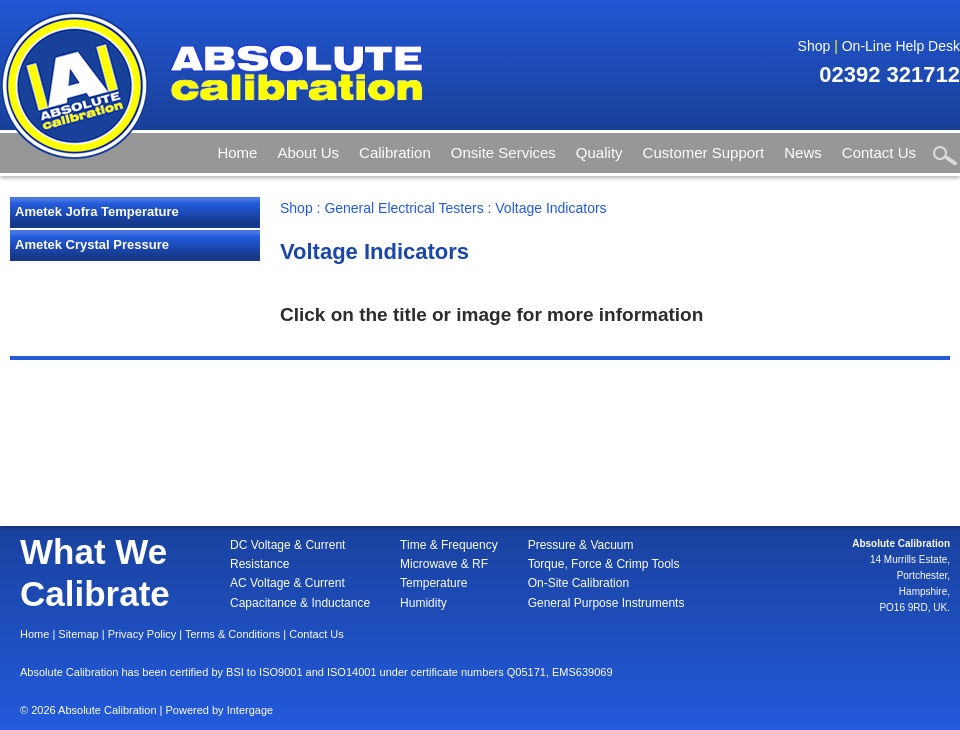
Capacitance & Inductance (300, 603)
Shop (814, 46)
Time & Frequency (449, 545)
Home (237, 152)
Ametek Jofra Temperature (97, 211)
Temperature (433, 583)
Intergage (250, 710)
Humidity (423, 603)
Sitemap (78, 634)
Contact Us (879, 152)
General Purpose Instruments (606, 603)
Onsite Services (503, 152)
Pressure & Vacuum (581, 545)
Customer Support (704, 152)
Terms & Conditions (232, 634)
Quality (599, 152)
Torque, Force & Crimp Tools (604, 564)
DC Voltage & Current (287, 545)
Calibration (395, 152)
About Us (308, 152)
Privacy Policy (142, 634)
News (803, 152)
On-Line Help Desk (901, 46)
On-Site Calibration (578, 583)
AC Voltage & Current (287, 583)
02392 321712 (889, 74)
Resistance (259, 564)
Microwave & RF (444, 564)
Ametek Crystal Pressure (92, 244)
